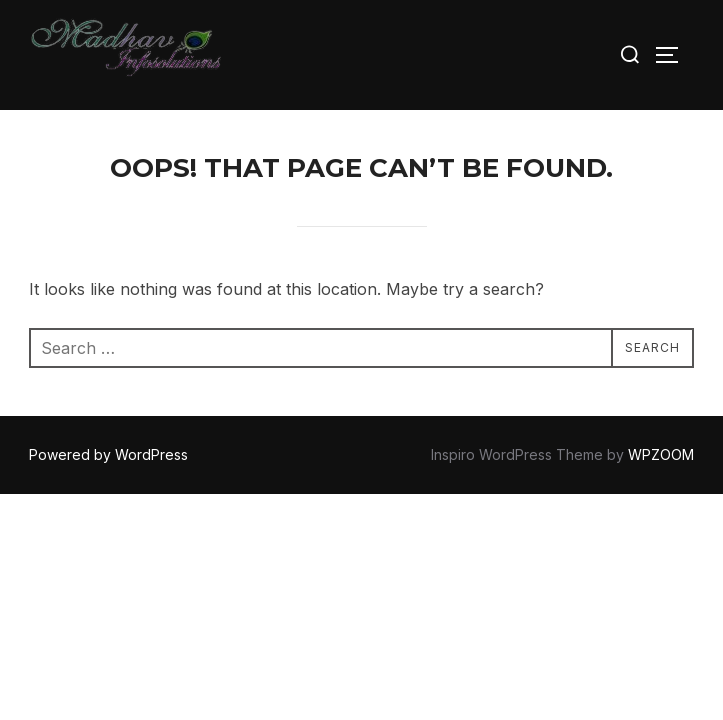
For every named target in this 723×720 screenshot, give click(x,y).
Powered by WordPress (108, 454)
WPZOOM (661, 454)
